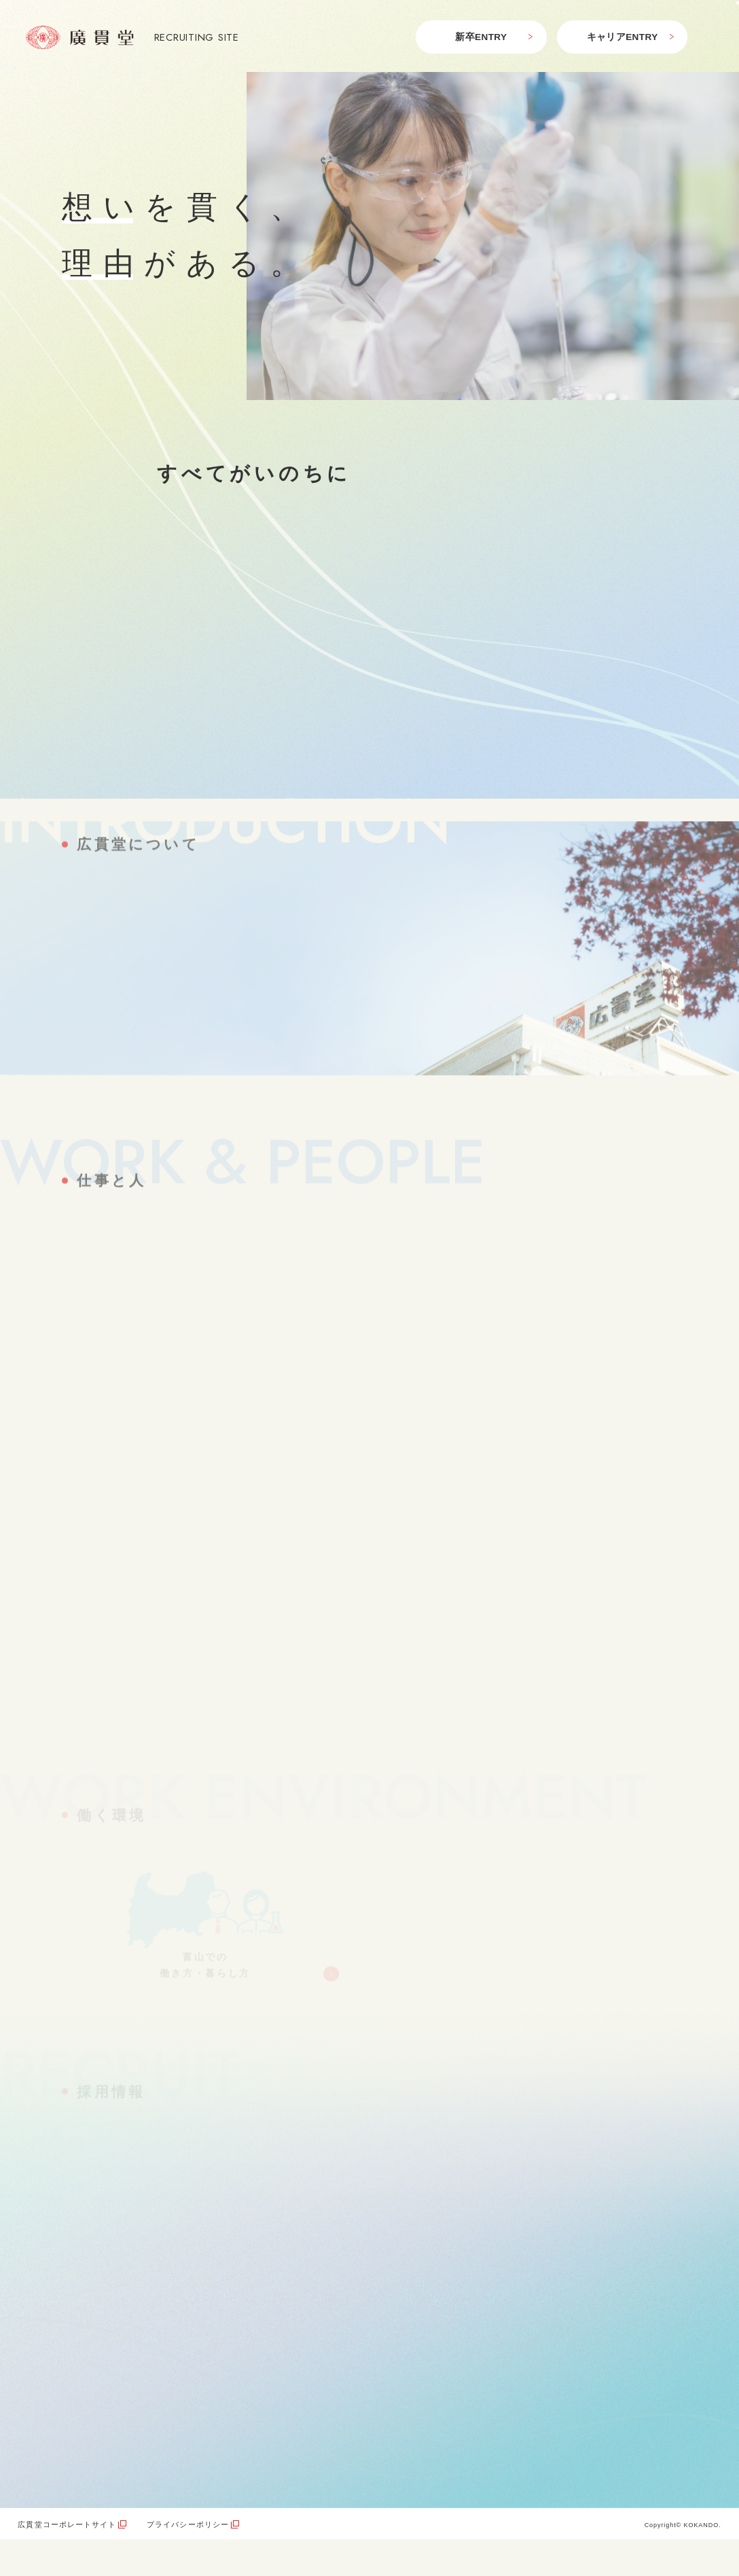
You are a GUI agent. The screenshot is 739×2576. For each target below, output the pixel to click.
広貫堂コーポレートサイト (67, 2524)
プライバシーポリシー (188, 2524)
